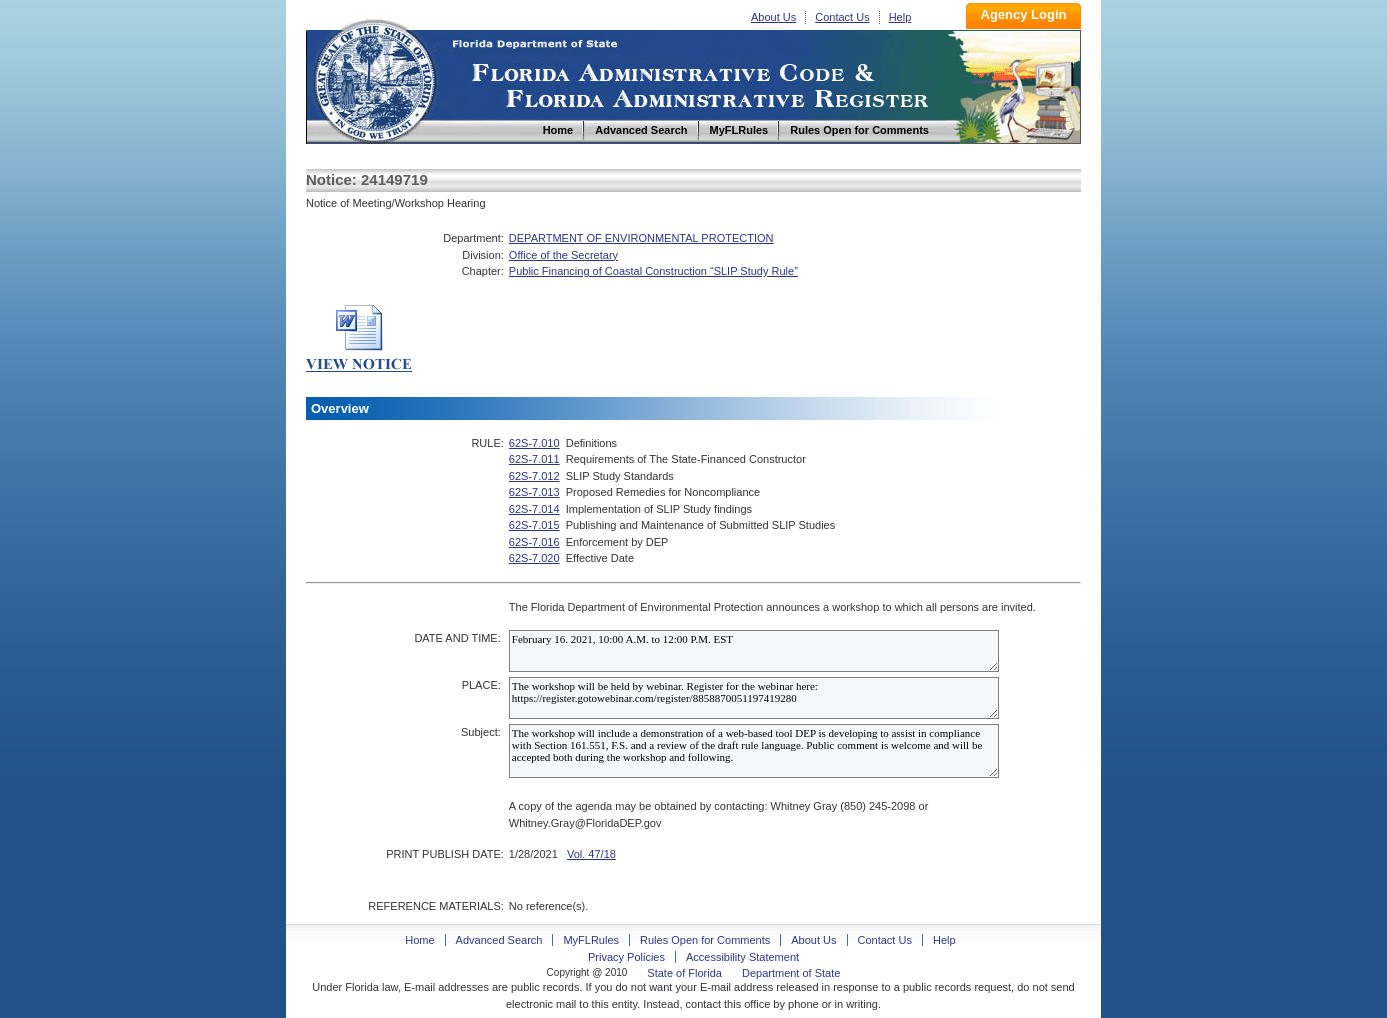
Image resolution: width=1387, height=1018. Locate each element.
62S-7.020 (534, 558)
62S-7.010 (534, 443)
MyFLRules (591, 940)
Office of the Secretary (563, 255)
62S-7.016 (534, 542)
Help (900, 17)
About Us (773, 17)
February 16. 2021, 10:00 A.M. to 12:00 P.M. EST (754, 651)
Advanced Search (499, 940)
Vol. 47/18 (591, 854)
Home (374, 78)
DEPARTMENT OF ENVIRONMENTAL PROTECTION (641, 238)
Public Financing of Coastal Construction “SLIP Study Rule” (653, 271)
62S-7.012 (534, 476)
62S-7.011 (534, 459)
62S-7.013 (534, 492)
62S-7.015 (534, 525)
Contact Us (842, 17)
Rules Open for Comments (705, 940)
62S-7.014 (534, 509)
